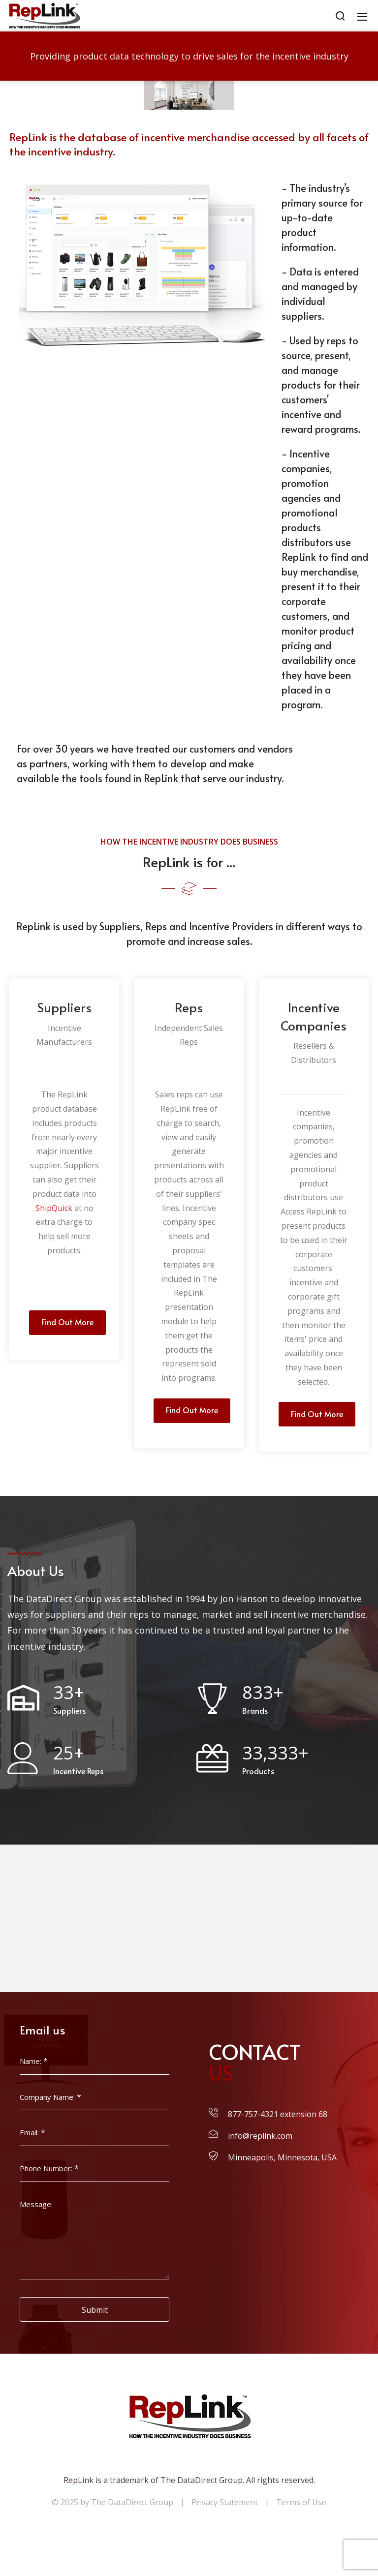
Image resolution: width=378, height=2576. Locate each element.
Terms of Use (301, 2502)
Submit (95, 2309)
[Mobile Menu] (362, 15)
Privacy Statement (224, 2502)
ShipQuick (53, 1208)
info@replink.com (260, 2135)
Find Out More (67, 1321)
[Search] (340, 15)
